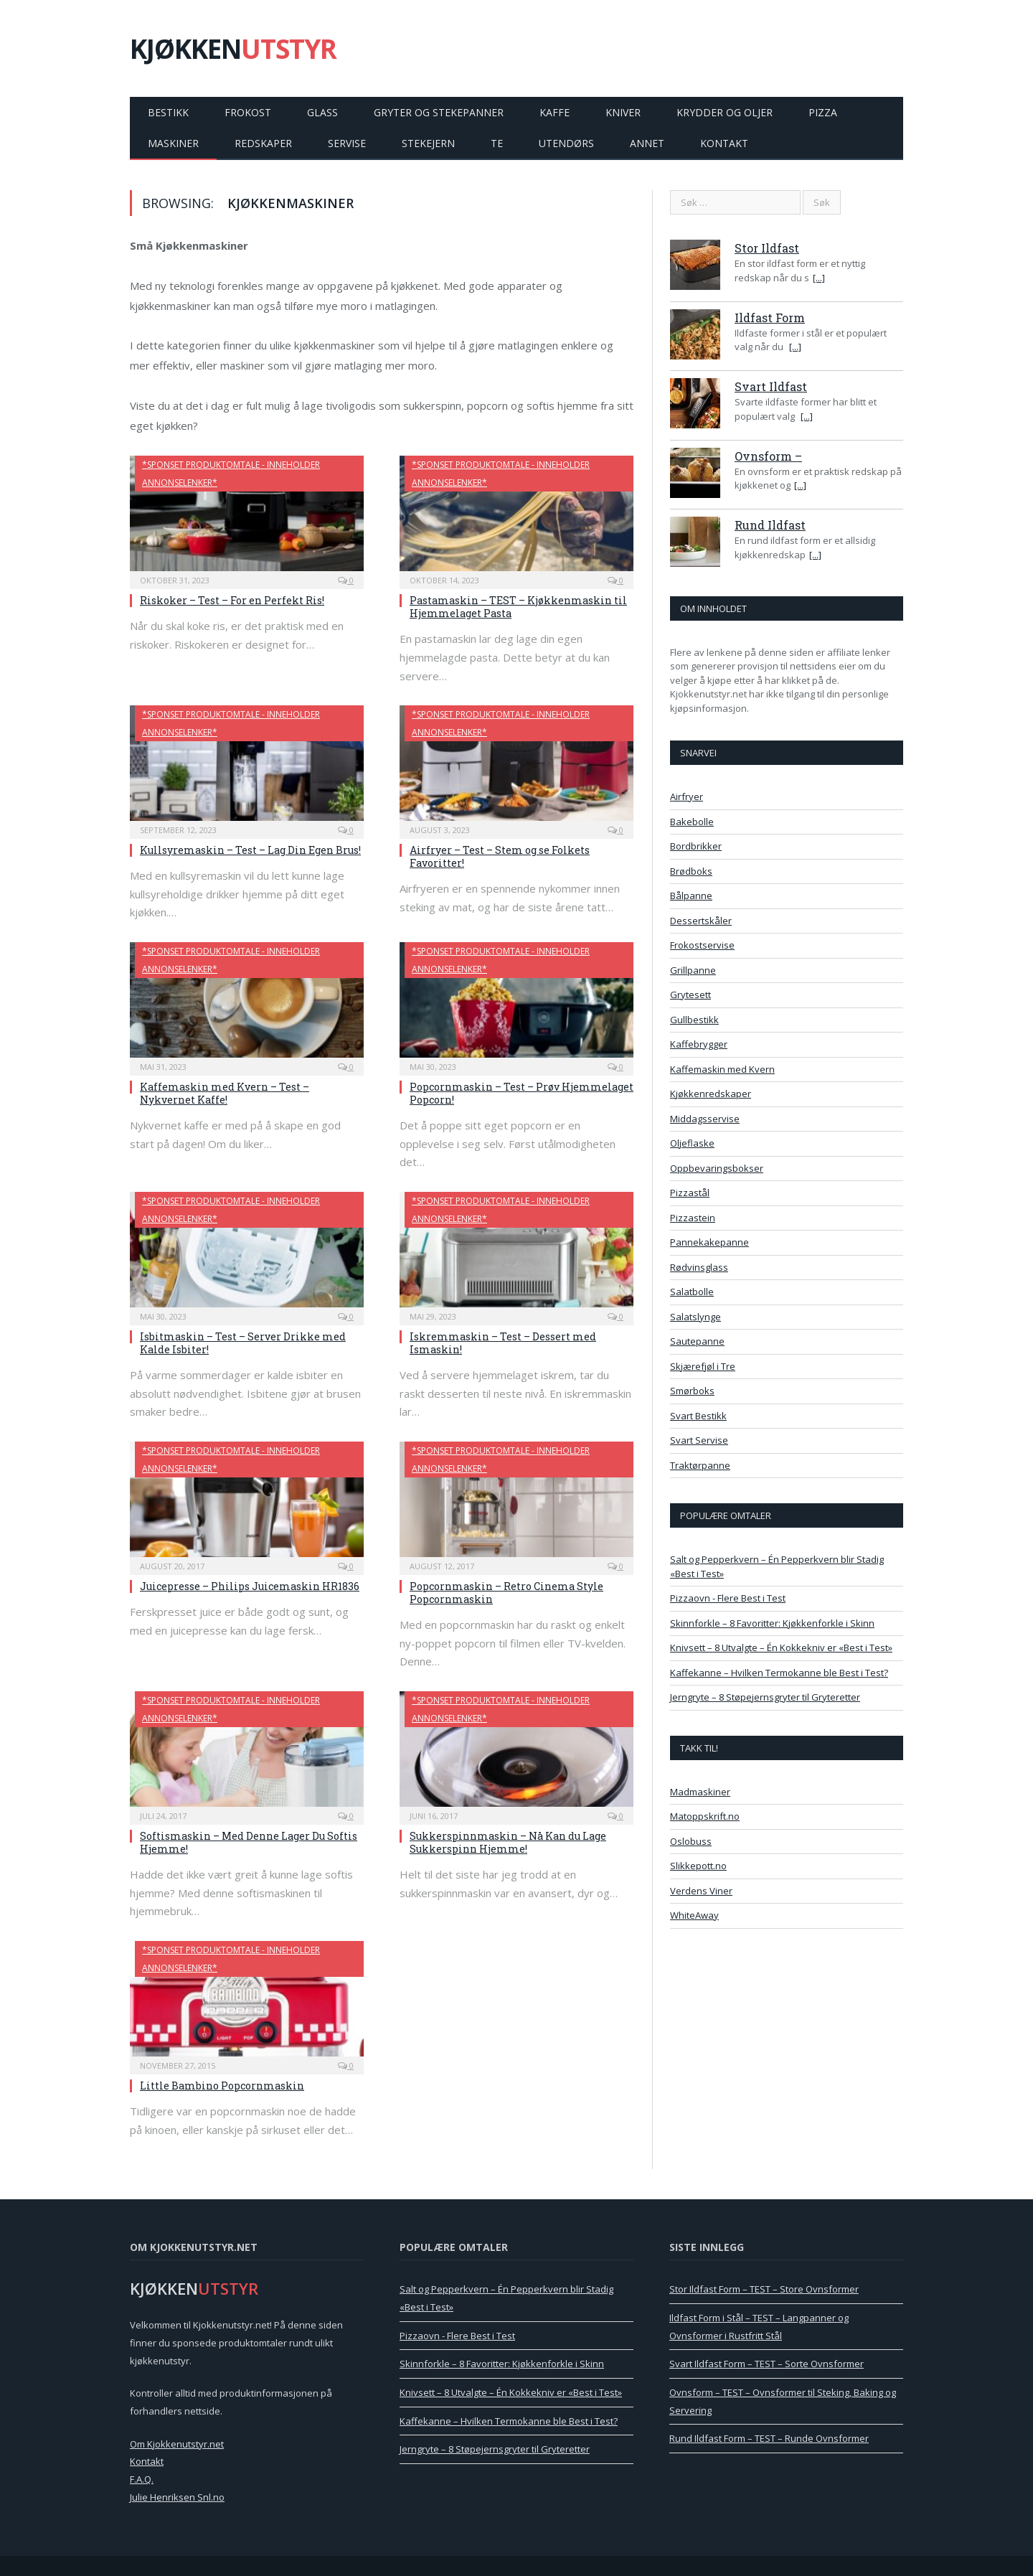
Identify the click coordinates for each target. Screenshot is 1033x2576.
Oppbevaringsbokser (716, 1168)
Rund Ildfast (770, 524)
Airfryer (686, 796)
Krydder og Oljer (724, 112)
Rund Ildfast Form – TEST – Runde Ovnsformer (769, 2438)
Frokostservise (702, 945)
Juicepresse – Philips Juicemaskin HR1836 (249, 1586)
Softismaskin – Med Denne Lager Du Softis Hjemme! (248, 1842)
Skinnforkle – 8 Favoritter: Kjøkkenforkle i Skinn (772, 1623)
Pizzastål (689, 1192)
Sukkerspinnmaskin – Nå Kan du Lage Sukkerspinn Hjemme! (508, 1842)
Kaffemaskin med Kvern (722, 1069)
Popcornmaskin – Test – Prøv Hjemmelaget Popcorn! (521, 1093)
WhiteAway (694, 1915)
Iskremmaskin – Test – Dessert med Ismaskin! (503, 1343)
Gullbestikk (694, 1019)
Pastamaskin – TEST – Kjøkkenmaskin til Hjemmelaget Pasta (518, 606)
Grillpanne (693, 970)
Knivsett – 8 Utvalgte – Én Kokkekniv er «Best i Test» (781, 1647)
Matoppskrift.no (705, 1816)
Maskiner (173, 143)
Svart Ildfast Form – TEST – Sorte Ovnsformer (766, 2363)
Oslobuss (691, 1841)
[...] (819, 277)
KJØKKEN (233, 48)
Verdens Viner (701, 1890)
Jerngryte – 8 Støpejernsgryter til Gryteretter (765, 1697)
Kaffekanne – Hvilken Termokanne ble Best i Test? (779, 1672)
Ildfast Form (770, 317)
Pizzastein (692, 1217)
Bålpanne (691, 895)
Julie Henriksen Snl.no (177, 2497)
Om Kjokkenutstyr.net (177, 2444)
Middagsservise (705, 1118)
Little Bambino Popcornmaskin (222, 2085)
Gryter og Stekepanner (439, 112)
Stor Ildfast (767, 247)
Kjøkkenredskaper (710, 1093)
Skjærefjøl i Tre (702, 1366)
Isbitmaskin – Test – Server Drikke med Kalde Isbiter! (243, 1343)
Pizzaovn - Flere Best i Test (728, 1598)
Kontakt (724, 143)
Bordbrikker (696, 846)
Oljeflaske (692, 1143)
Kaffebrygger (698, 1044)
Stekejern (428, 143)
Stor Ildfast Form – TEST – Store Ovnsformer (764, 2289)
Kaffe (554, 112)
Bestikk (168, 112)
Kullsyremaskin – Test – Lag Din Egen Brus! (250, 850)
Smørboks (692, 1390)
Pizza (822, 112)
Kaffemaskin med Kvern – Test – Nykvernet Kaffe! (224, 1093)
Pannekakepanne (709, 1242)
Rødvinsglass (699, 1267)
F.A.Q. (142, 2479)
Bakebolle (692, 821)
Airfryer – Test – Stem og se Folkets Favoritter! (500, 856)
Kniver (623, 112)
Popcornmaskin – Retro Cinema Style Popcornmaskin (506, 1592)
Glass (322, 112)
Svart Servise (699, 1440)
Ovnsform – (768, 456)
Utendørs (566, 143)
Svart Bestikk (698, 1415)
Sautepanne (697, 1341)
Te (497, 143)
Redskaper (263, 143)
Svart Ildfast (771, 386)
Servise (347, 143)
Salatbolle (692, 1291)
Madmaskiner (700, 1791)
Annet (647, 143)
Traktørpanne (700, 1465)
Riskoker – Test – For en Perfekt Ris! (232, 600)
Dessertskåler (701, 920)
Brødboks (691, 871)
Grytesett (690, 994)
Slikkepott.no (698, 1865)
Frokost (248, 112)
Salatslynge (695, 1316)
